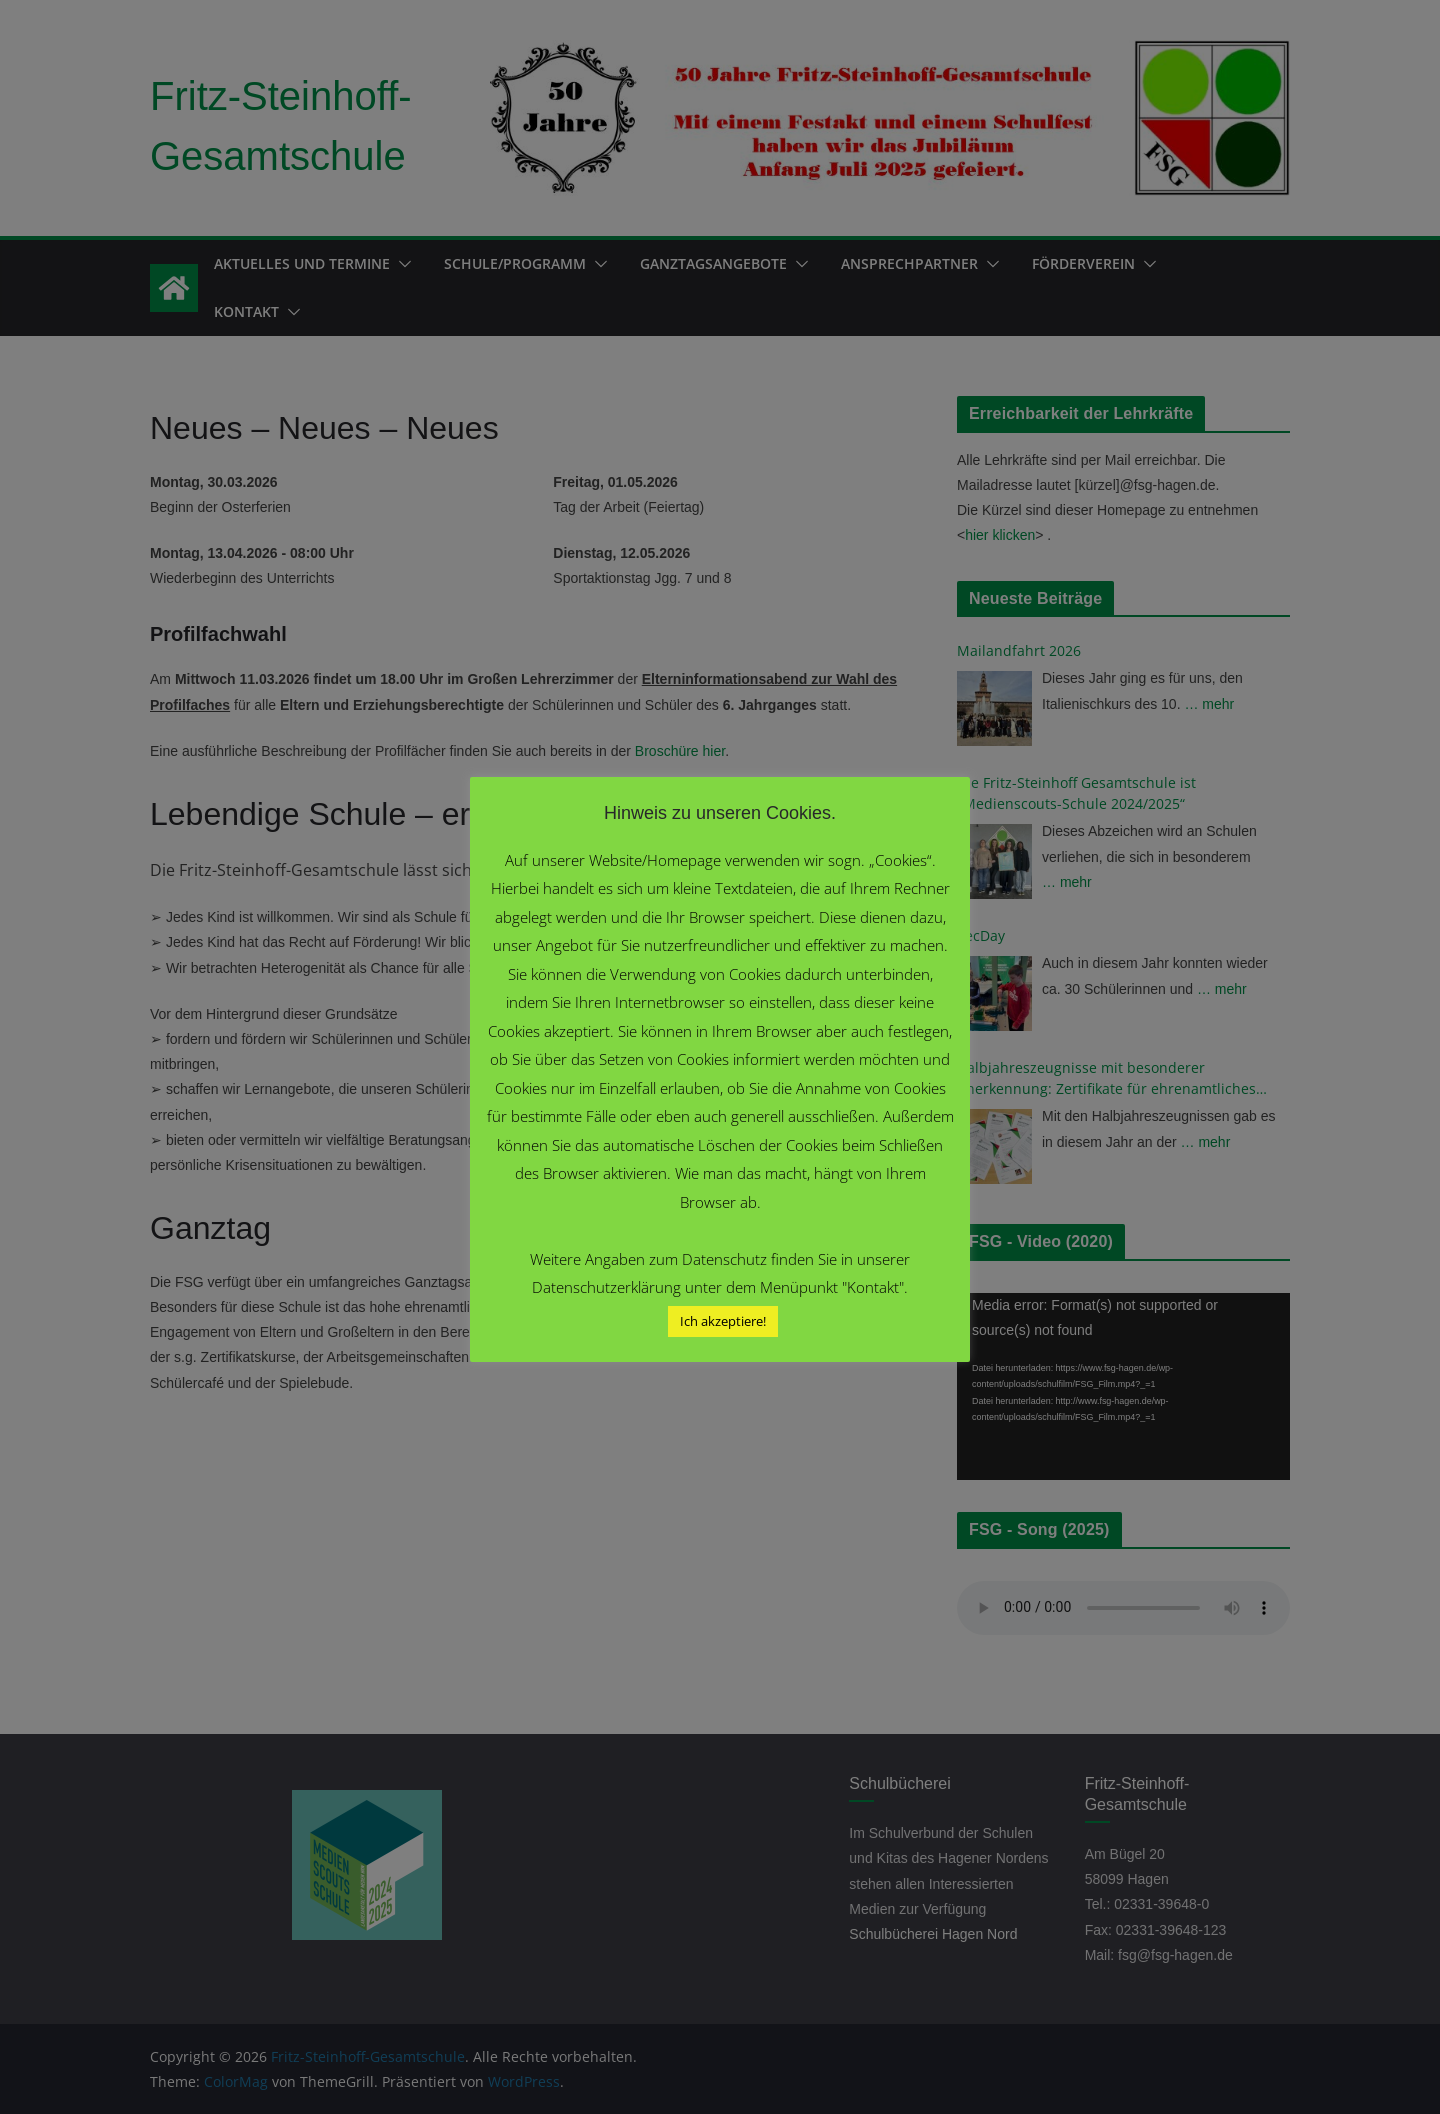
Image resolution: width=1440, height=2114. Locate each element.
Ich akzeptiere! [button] (723, 1321)
